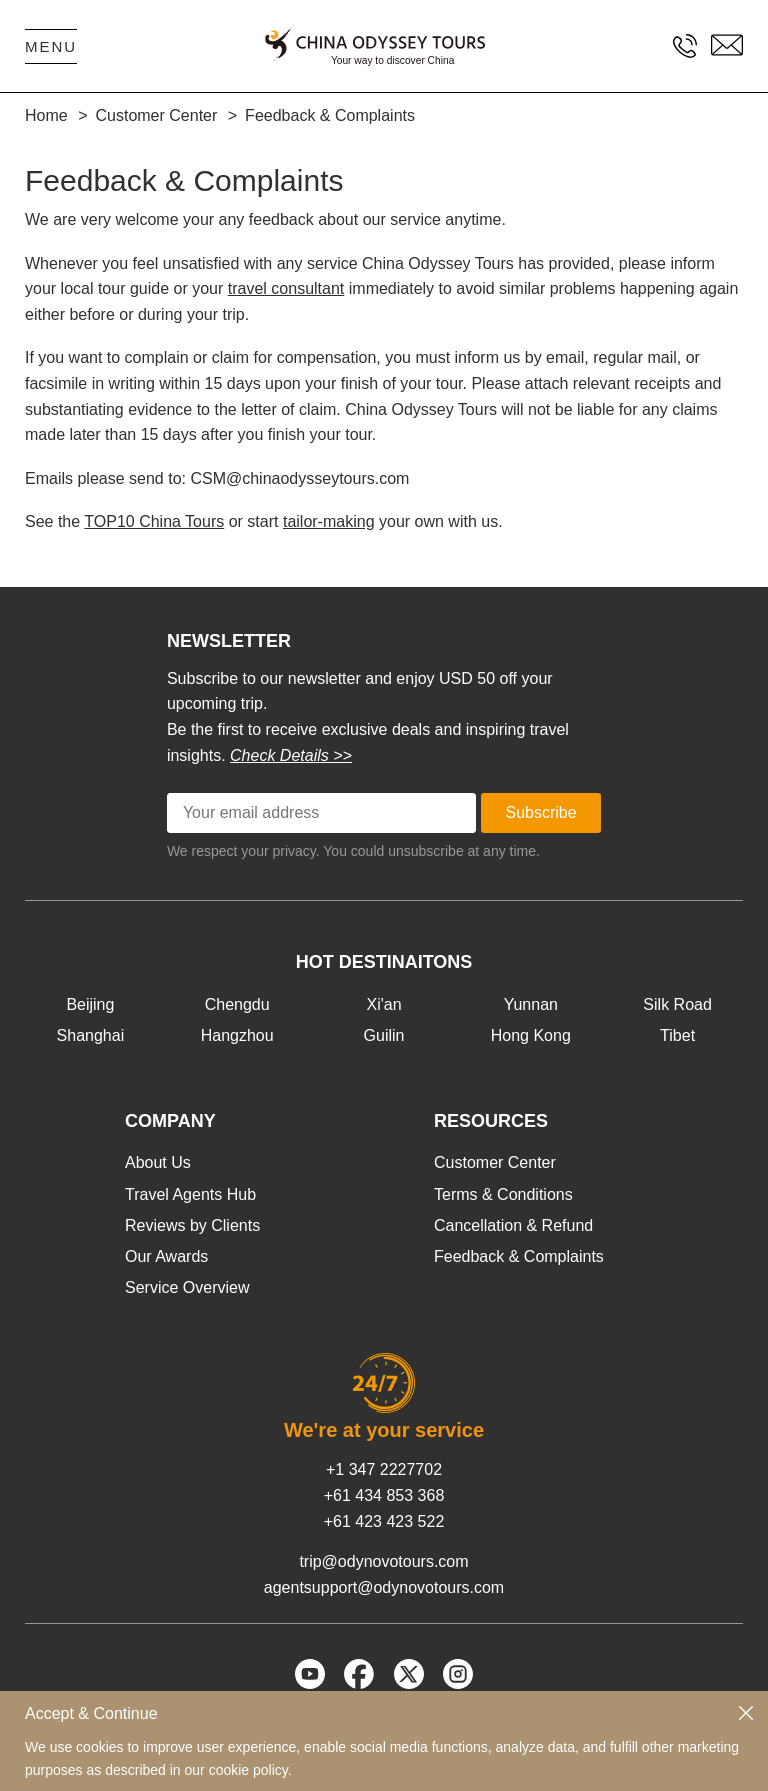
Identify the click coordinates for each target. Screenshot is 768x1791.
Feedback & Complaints (519, 1256)
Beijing (90, 1004)
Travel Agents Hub (190, 1194)
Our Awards (166, 1256)
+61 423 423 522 (384, 1521)
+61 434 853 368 (384, 1495)
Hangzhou (237, 1035)
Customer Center (495, 1162)
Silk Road (677, 1004)
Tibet (677, 1035)
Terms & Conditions (503, 1194)
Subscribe (541, 812)
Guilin (384, 1035)
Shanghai (91, 1035)
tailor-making (329, 521)
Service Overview (187, 1287)
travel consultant (286, 288)
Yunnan (531, 1004)
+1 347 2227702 (384, 1469)
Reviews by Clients (192, 1225)
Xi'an (383, 1004)
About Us (158, 1162)
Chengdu (237, 1004)
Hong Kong (531, 1035)
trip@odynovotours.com (383, 1561)
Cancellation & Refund (513, 1225)
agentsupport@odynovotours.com (384, 1587)
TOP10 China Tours (154, 521)
